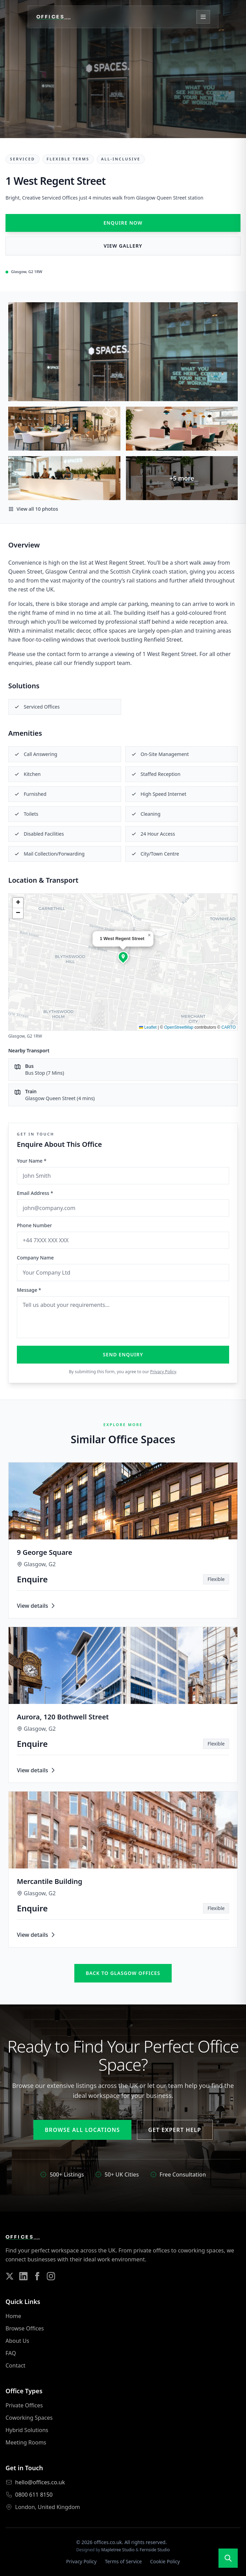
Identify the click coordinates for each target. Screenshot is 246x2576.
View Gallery (123, 245)
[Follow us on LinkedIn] (23, 2276)
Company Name (35, 1257)
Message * (29, 1290)
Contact (15, 2365)
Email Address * (35, 1193)
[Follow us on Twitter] (10, 2276)
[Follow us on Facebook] (37, 2276)
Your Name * (31, 1160)
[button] (123, 956)
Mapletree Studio (118, 2550)
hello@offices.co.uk (40, 2482)
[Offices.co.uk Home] (53, 16)
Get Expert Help (174, 2130)
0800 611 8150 (34, 2494)
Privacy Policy (163, 1372)
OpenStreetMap (178, 1027)
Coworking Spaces (29, 2417)
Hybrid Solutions (27, 2430)
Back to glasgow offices (123, 1973)
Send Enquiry (123, 1354)
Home (13, 2316)
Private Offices (24, 2405)
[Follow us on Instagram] (51, 2276)
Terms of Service (123, 2561)
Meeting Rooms (26, 2442)
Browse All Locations (82, 2130)
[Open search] (228, 2558)
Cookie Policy (165, 2561)
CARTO (228, 1027)
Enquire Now (123, 222)
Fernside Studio (155, 2550)
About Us (17, 2341)
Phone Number (34, 1225)
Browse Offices (25, 2328)
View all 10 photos (33, 509)
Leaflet (148, 1027)
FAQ (11, 2353)
